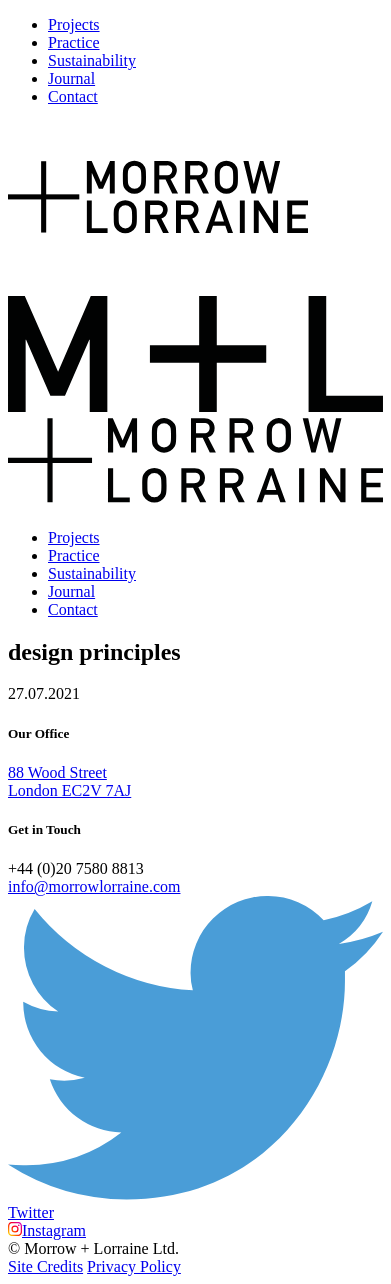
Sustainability (92, 60)
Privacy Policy (134, 1266)
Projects (74, 24)
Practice (74, 42)
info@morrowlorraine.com (94, 886)
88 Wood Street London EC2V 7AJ (69, 781)
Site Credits (45, 1266)
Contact (73, 96)
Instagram (47, 1230)
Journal (71, 78)
